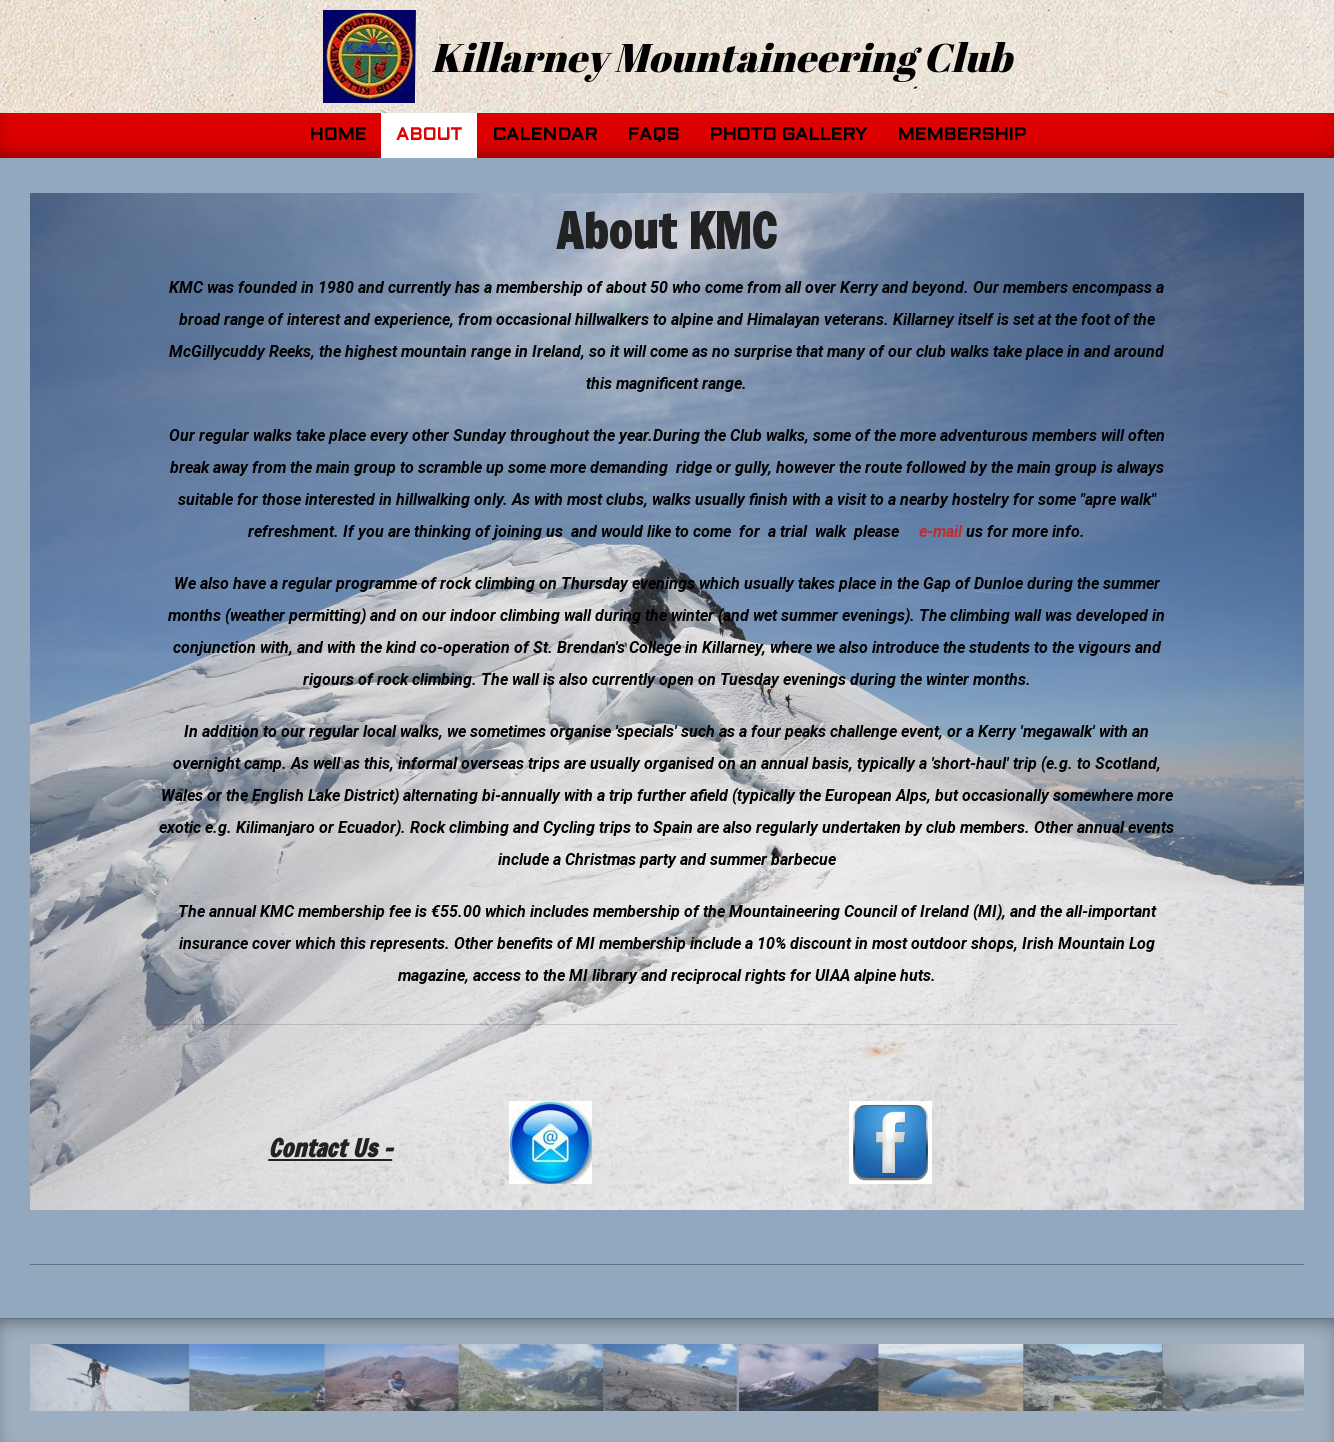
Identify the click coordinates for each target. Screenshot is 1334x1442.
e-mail (940, 531)
